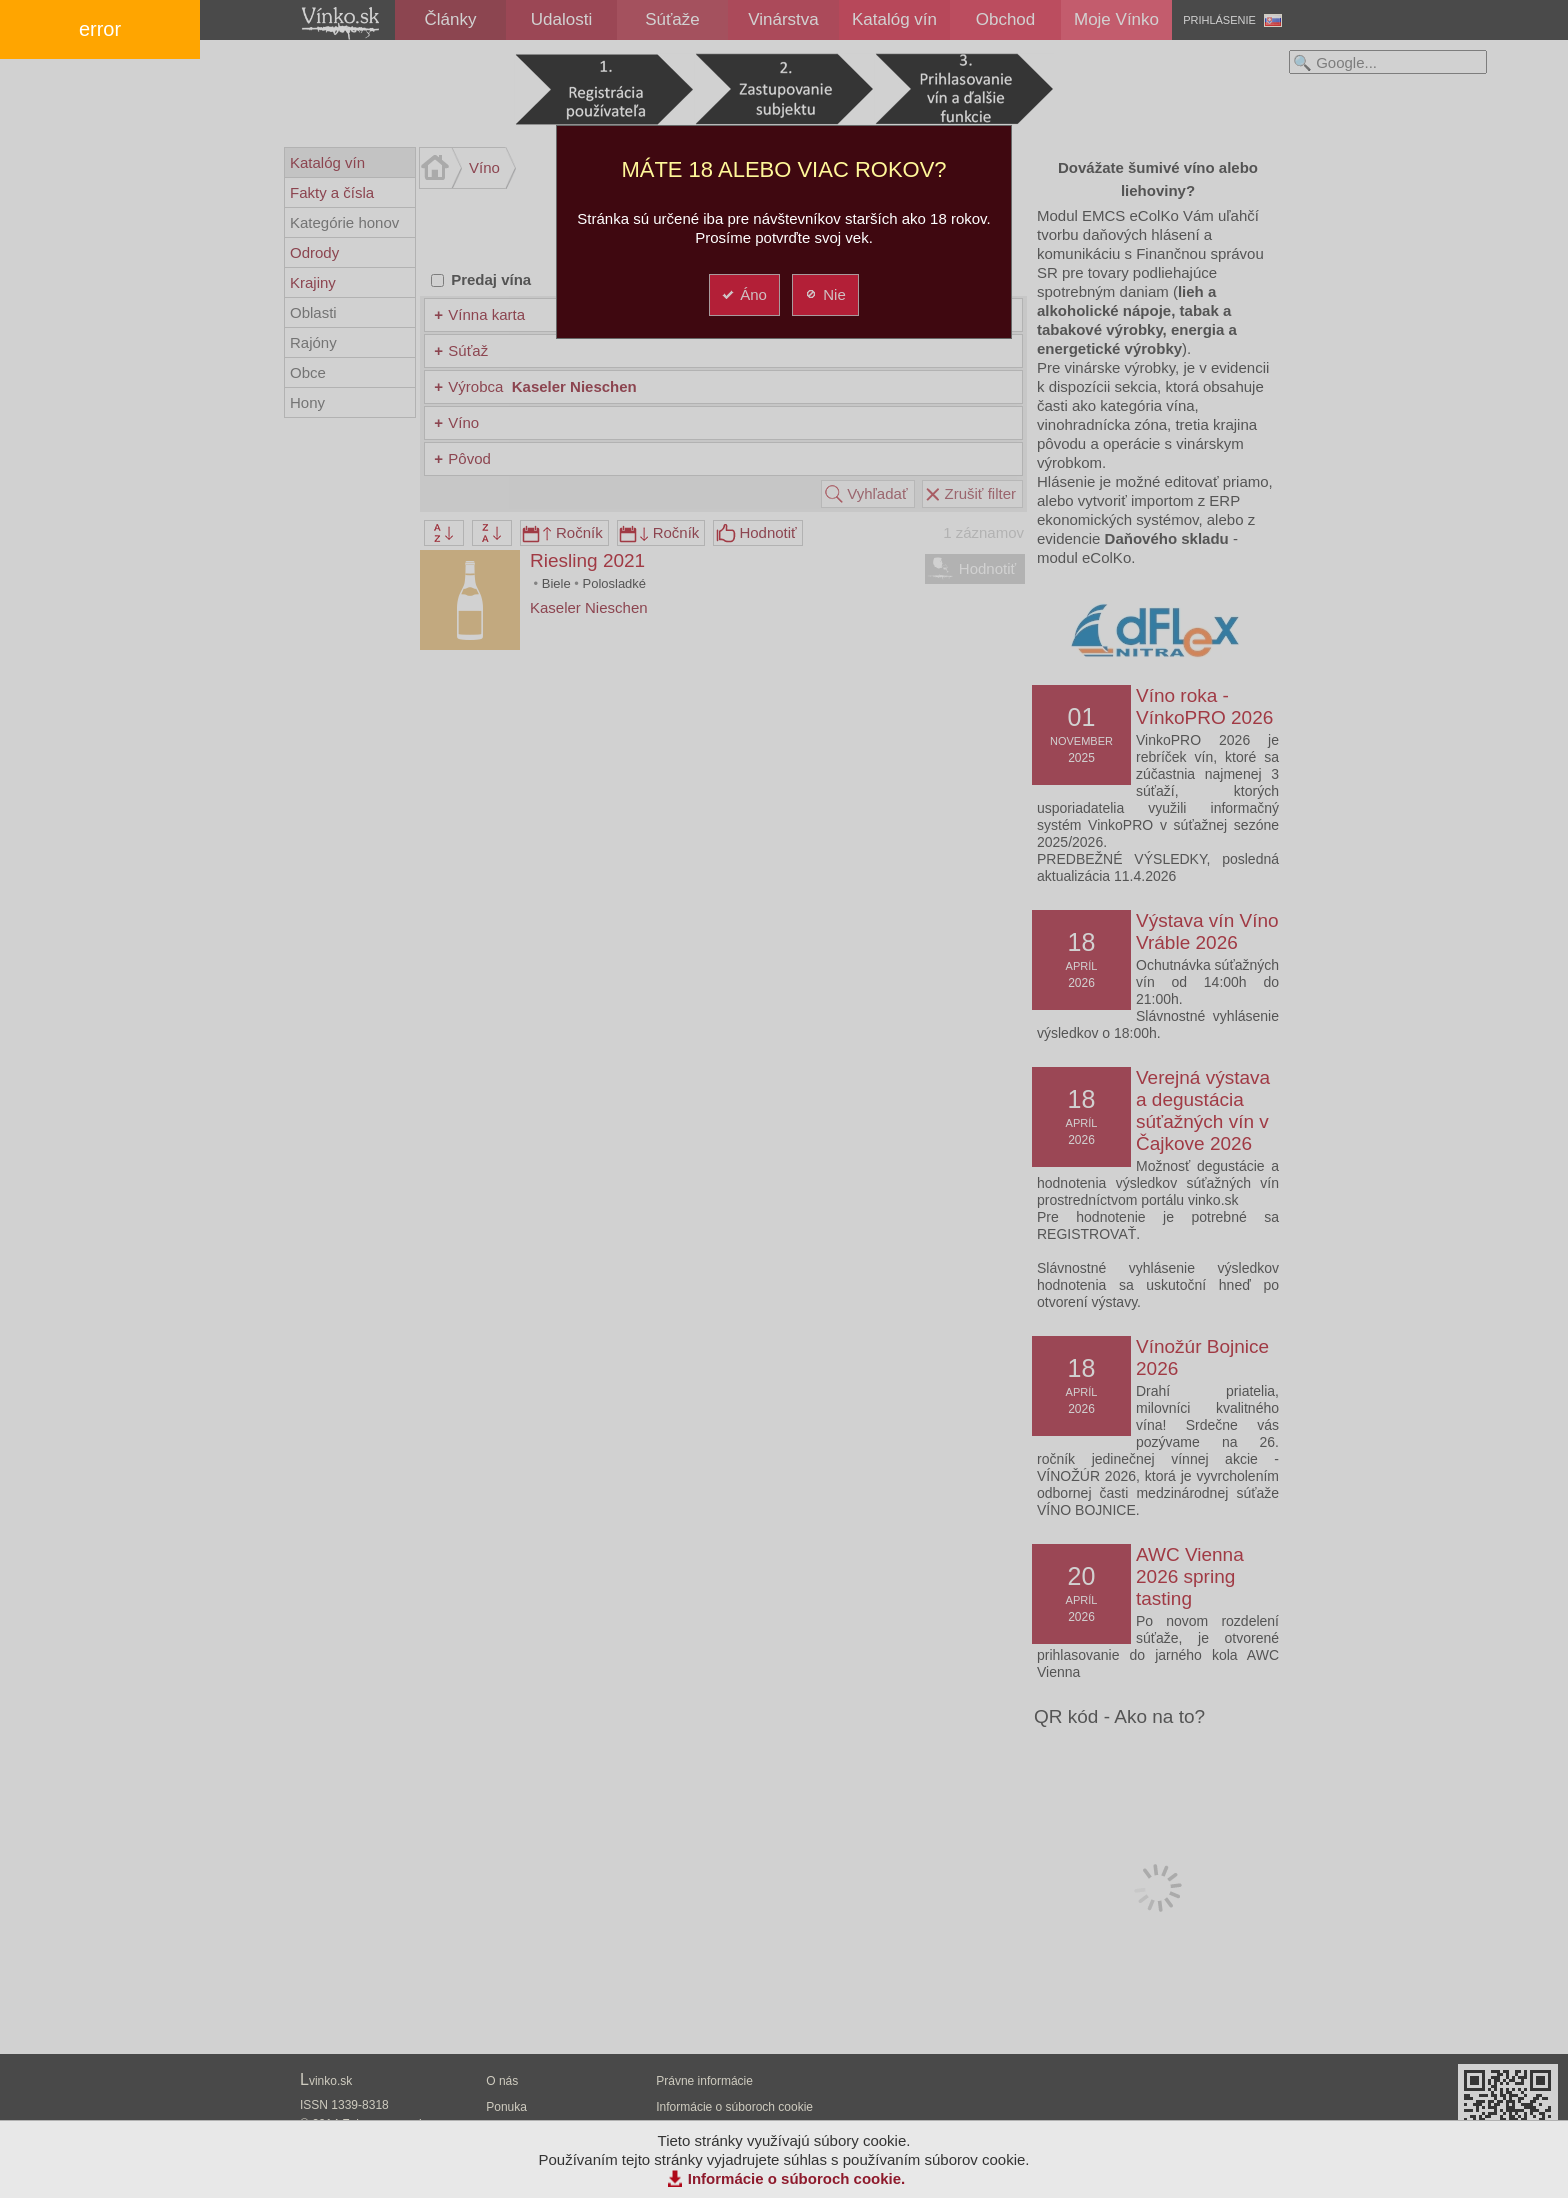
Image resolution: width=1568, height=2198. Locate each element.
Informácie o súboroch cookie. (797, 2178)
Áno (743, 294)
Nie (824, 294)
